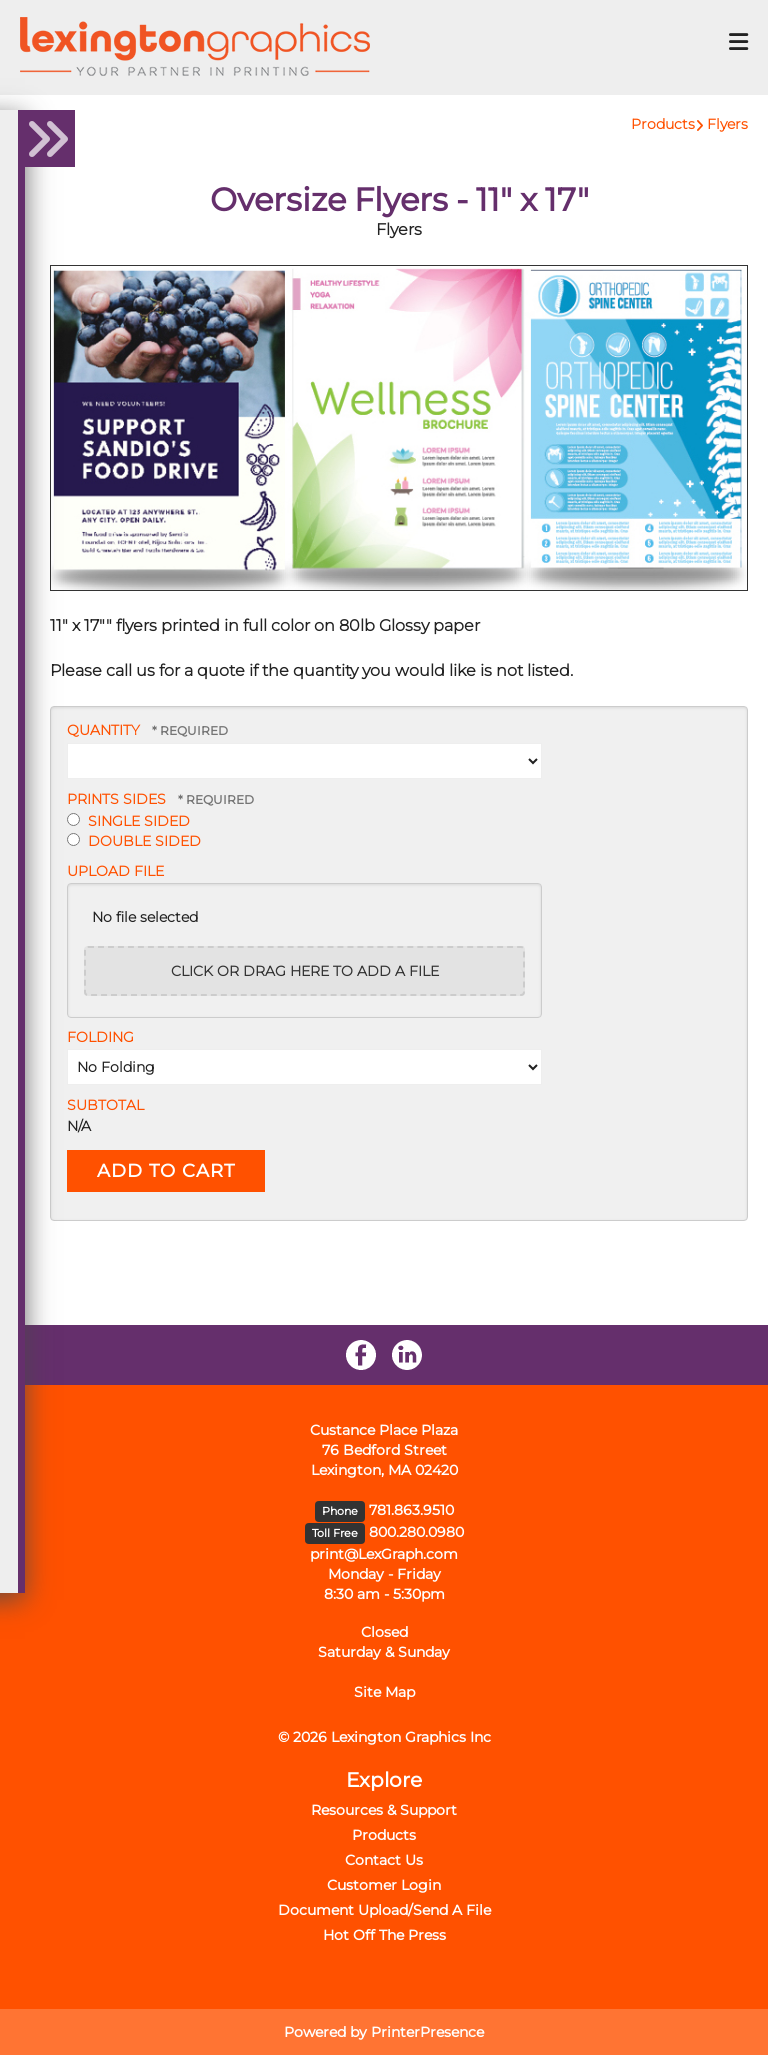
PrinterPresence (427, 2032)
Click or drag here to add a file (305, 971)
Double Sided (134, 841)
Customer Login (384, 1885)
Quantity (103, 730)
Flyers (727, 124)
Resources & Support (384, 1810)
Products (663, 124)
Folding (100, 1037)
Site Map (384, 1692)
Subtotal (105, 1105)
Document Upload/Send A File (384, 1910)
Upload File (115, 871)
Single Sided (128, 821)
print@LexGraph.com (384, 1554)
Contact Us (384, 1860)
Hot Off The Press (384, 1935)
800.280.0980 (416, 1532)
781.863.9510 (411, 1510)
